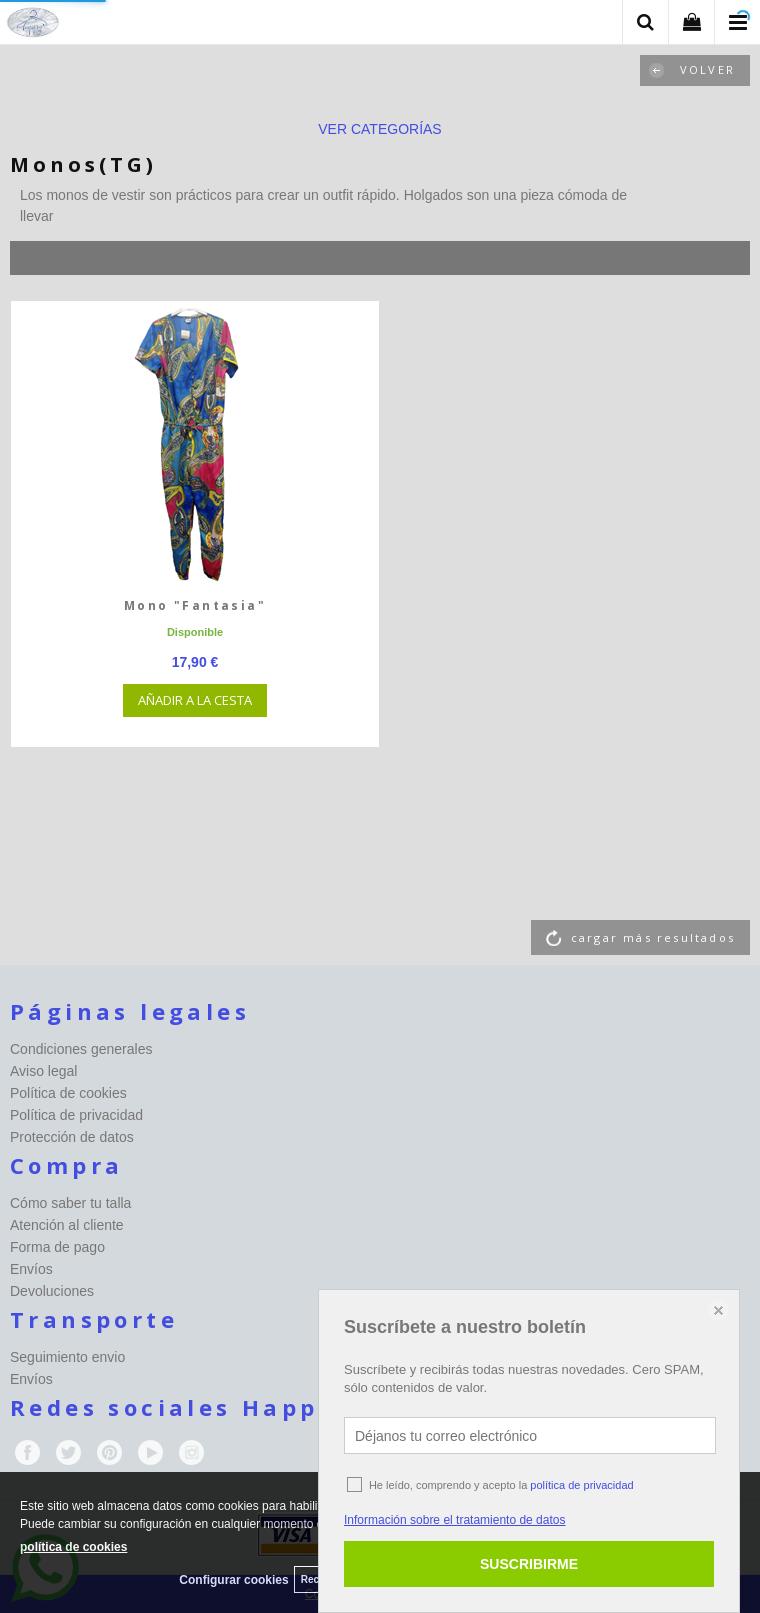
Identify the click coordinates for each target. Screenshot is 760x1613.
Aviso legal (43, 1071)
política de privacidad (581, 1485)
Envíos (31, 1269)
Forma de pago (57, 1247)
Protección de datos (72, 1137)
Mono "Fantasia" (195, 605)
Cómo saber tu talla (70, 1203)
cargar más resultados (653, 937)
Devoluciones (52, 1291)
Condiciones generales (81, 1049)
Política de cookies (68, 1093)
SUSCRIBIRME (529, 1564)
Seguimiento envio (67, 1357)
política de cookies (73, 1547)
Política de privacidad (76, 1115)
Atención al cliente (67, 1225)
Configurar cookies (233, 1580)
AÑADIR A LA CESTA (195, 700)
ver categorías (379, 129)
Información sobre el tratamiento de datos (454, 1520)
